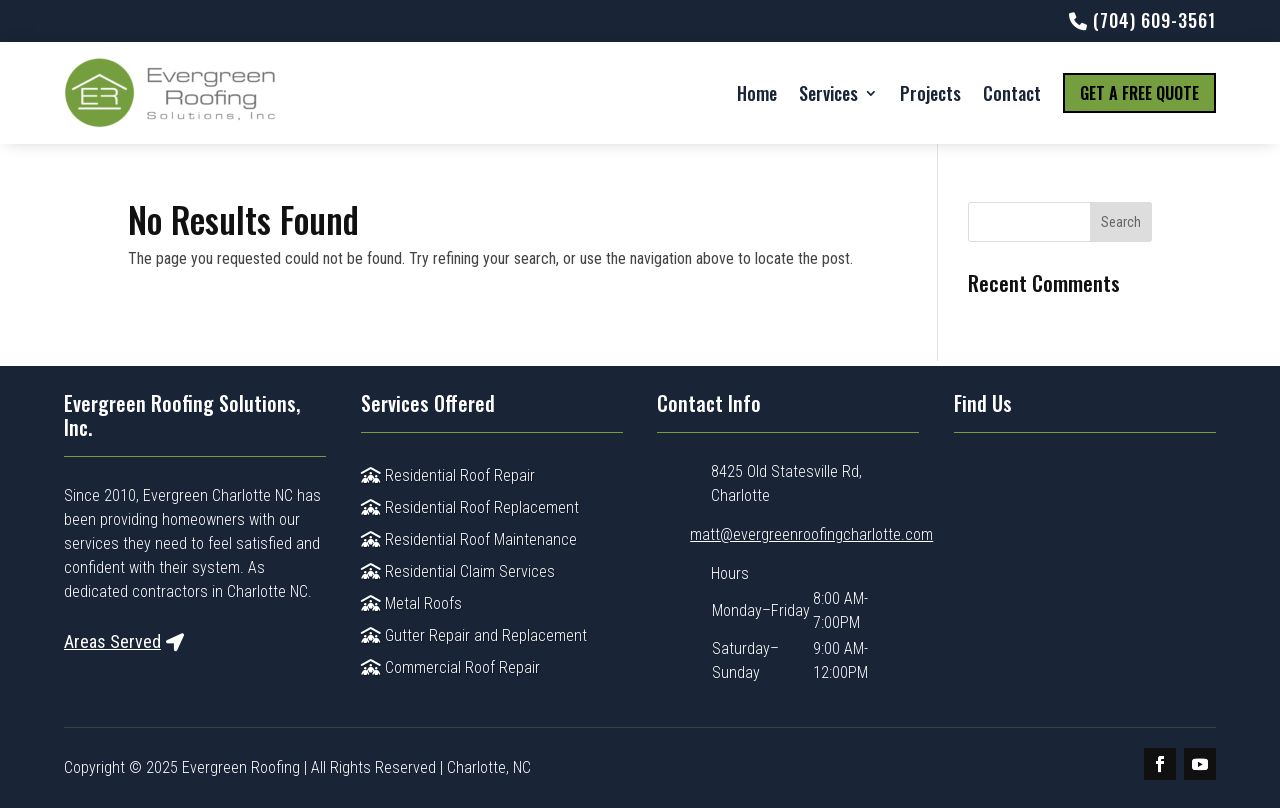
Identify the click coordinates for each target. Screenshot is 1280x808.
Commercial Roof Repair (450, 667)
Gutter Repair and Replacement (474, 635)
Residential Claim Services (458, 571)
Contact (1012, 93)
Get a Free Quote (1139, 93)
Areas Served (112, 641)
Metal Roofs (411, 603)
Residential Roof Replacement (470, 507)
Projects (930, 93)
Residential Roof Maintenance (469, 539)
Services (828, 93)
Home (757, 93)
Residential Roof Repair (448, 475)
